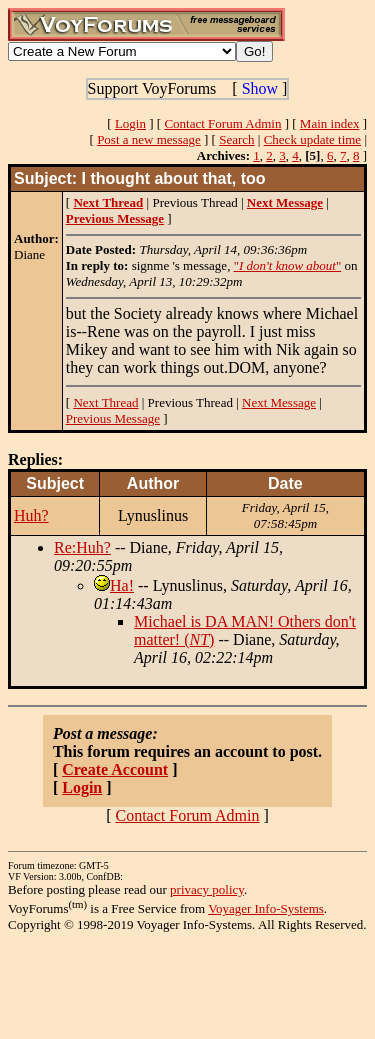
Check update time (312, 139)
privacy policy (207, 889)
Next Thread (105, 402)
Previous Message (113, 418)
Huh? (31, 515)
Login (130, 123)
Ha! (122, 585)
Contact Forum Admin (222, 123)
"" (288, 265)
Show (260, 88)
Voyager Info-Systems (266, 908)
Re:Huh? (82, 547)
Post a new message (149, 139)
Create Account (115, 769)
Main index (330, 123)
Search (236, 139)
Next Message (279, 402)
